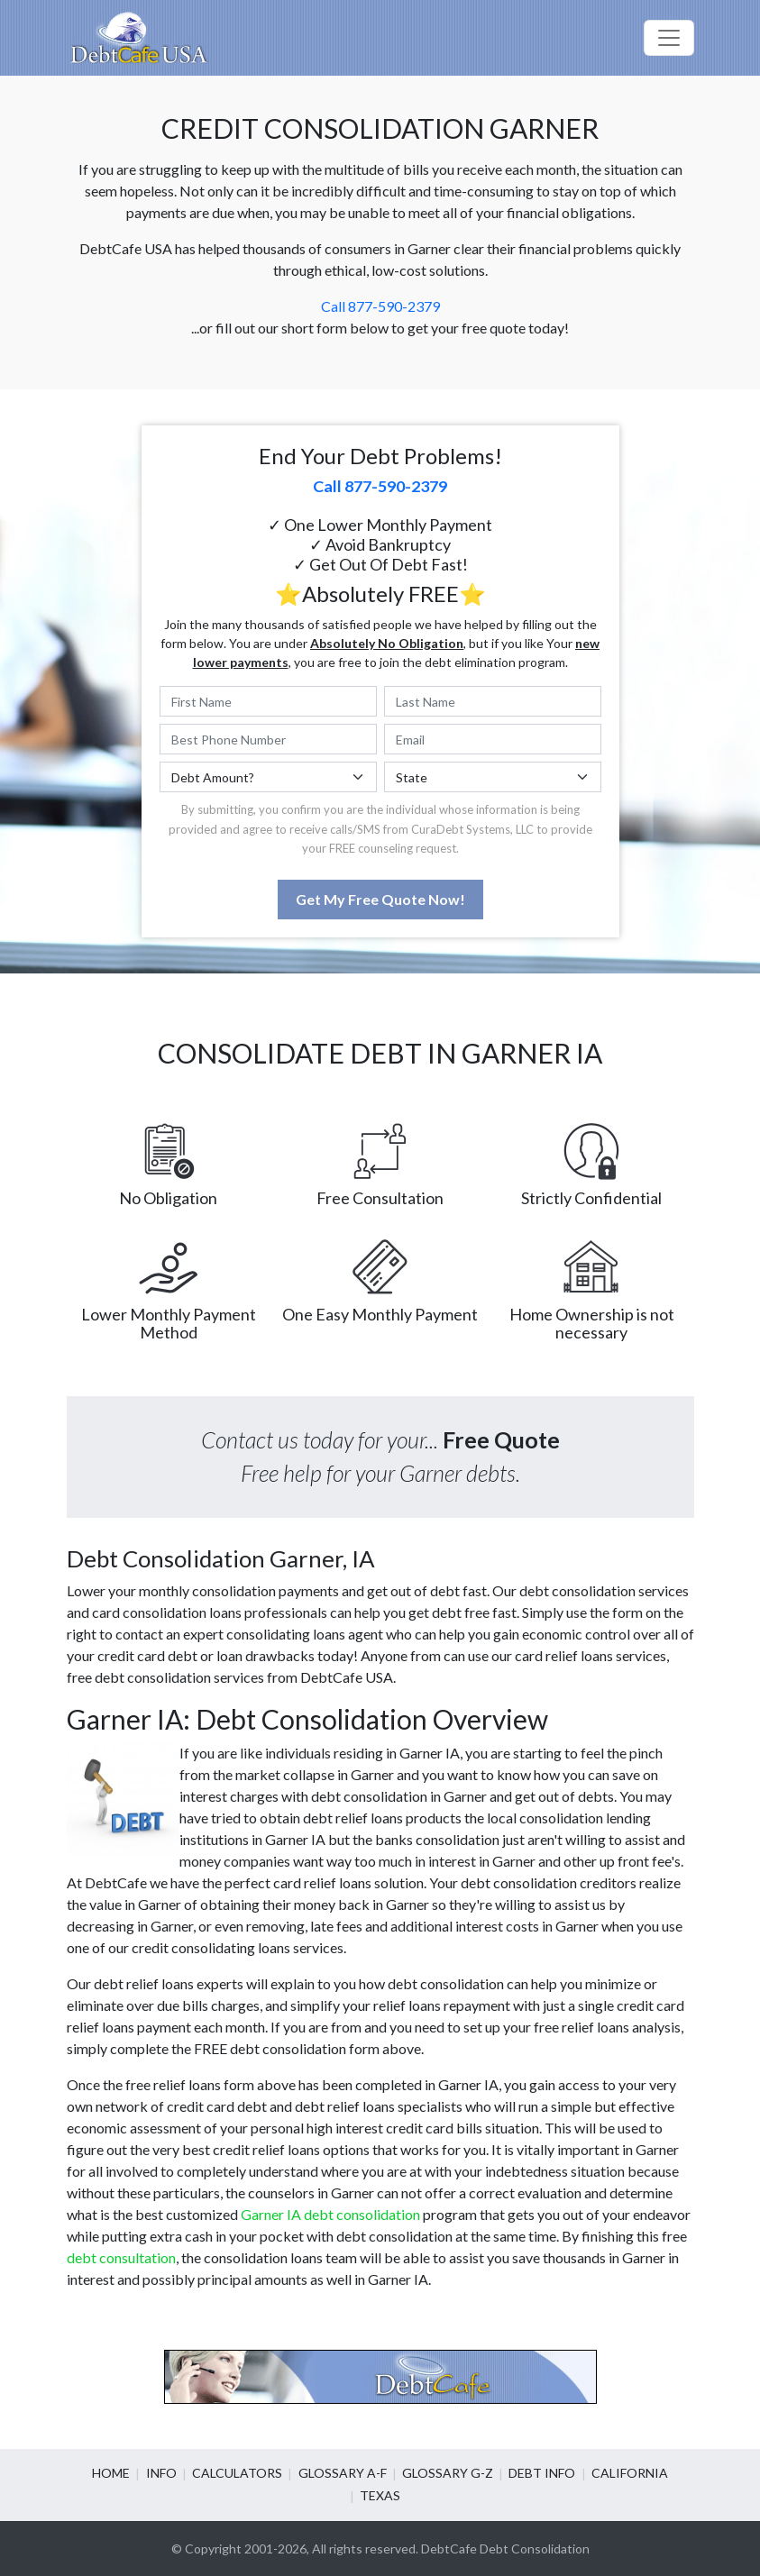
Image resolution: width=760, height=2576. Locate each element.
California (629, 2472)
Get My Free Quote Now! (380, 899)
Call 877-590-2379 (380, 306)
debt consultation (121, 2257)
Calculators (238, 2472)
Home (113, 2472)
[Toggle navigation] (669, 38)
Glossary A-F (342, 2472)
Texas (380, 2495)
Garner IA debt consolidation (330, 2214)
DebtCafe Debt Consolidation (505, 2548)
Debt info (541, 2472)
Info (162, 2472)
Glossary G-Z (447, 2472)
